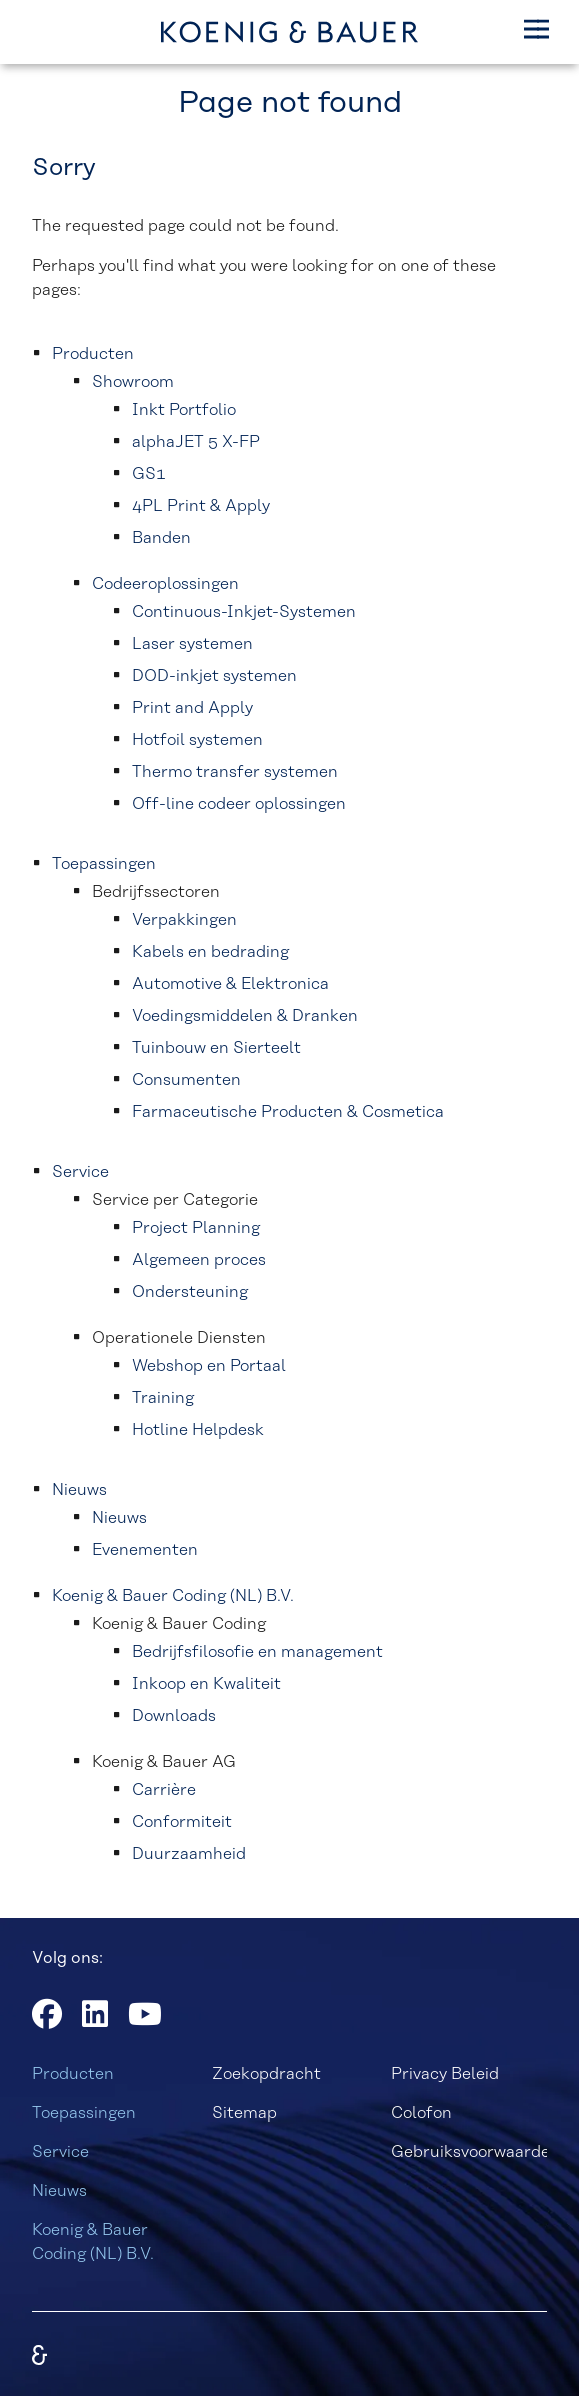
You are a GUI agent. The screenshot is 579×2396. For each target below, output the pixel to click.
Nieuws (59, 2191)
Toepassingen (84, 2113)
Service (60, 2152)
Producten (73, 2074)
